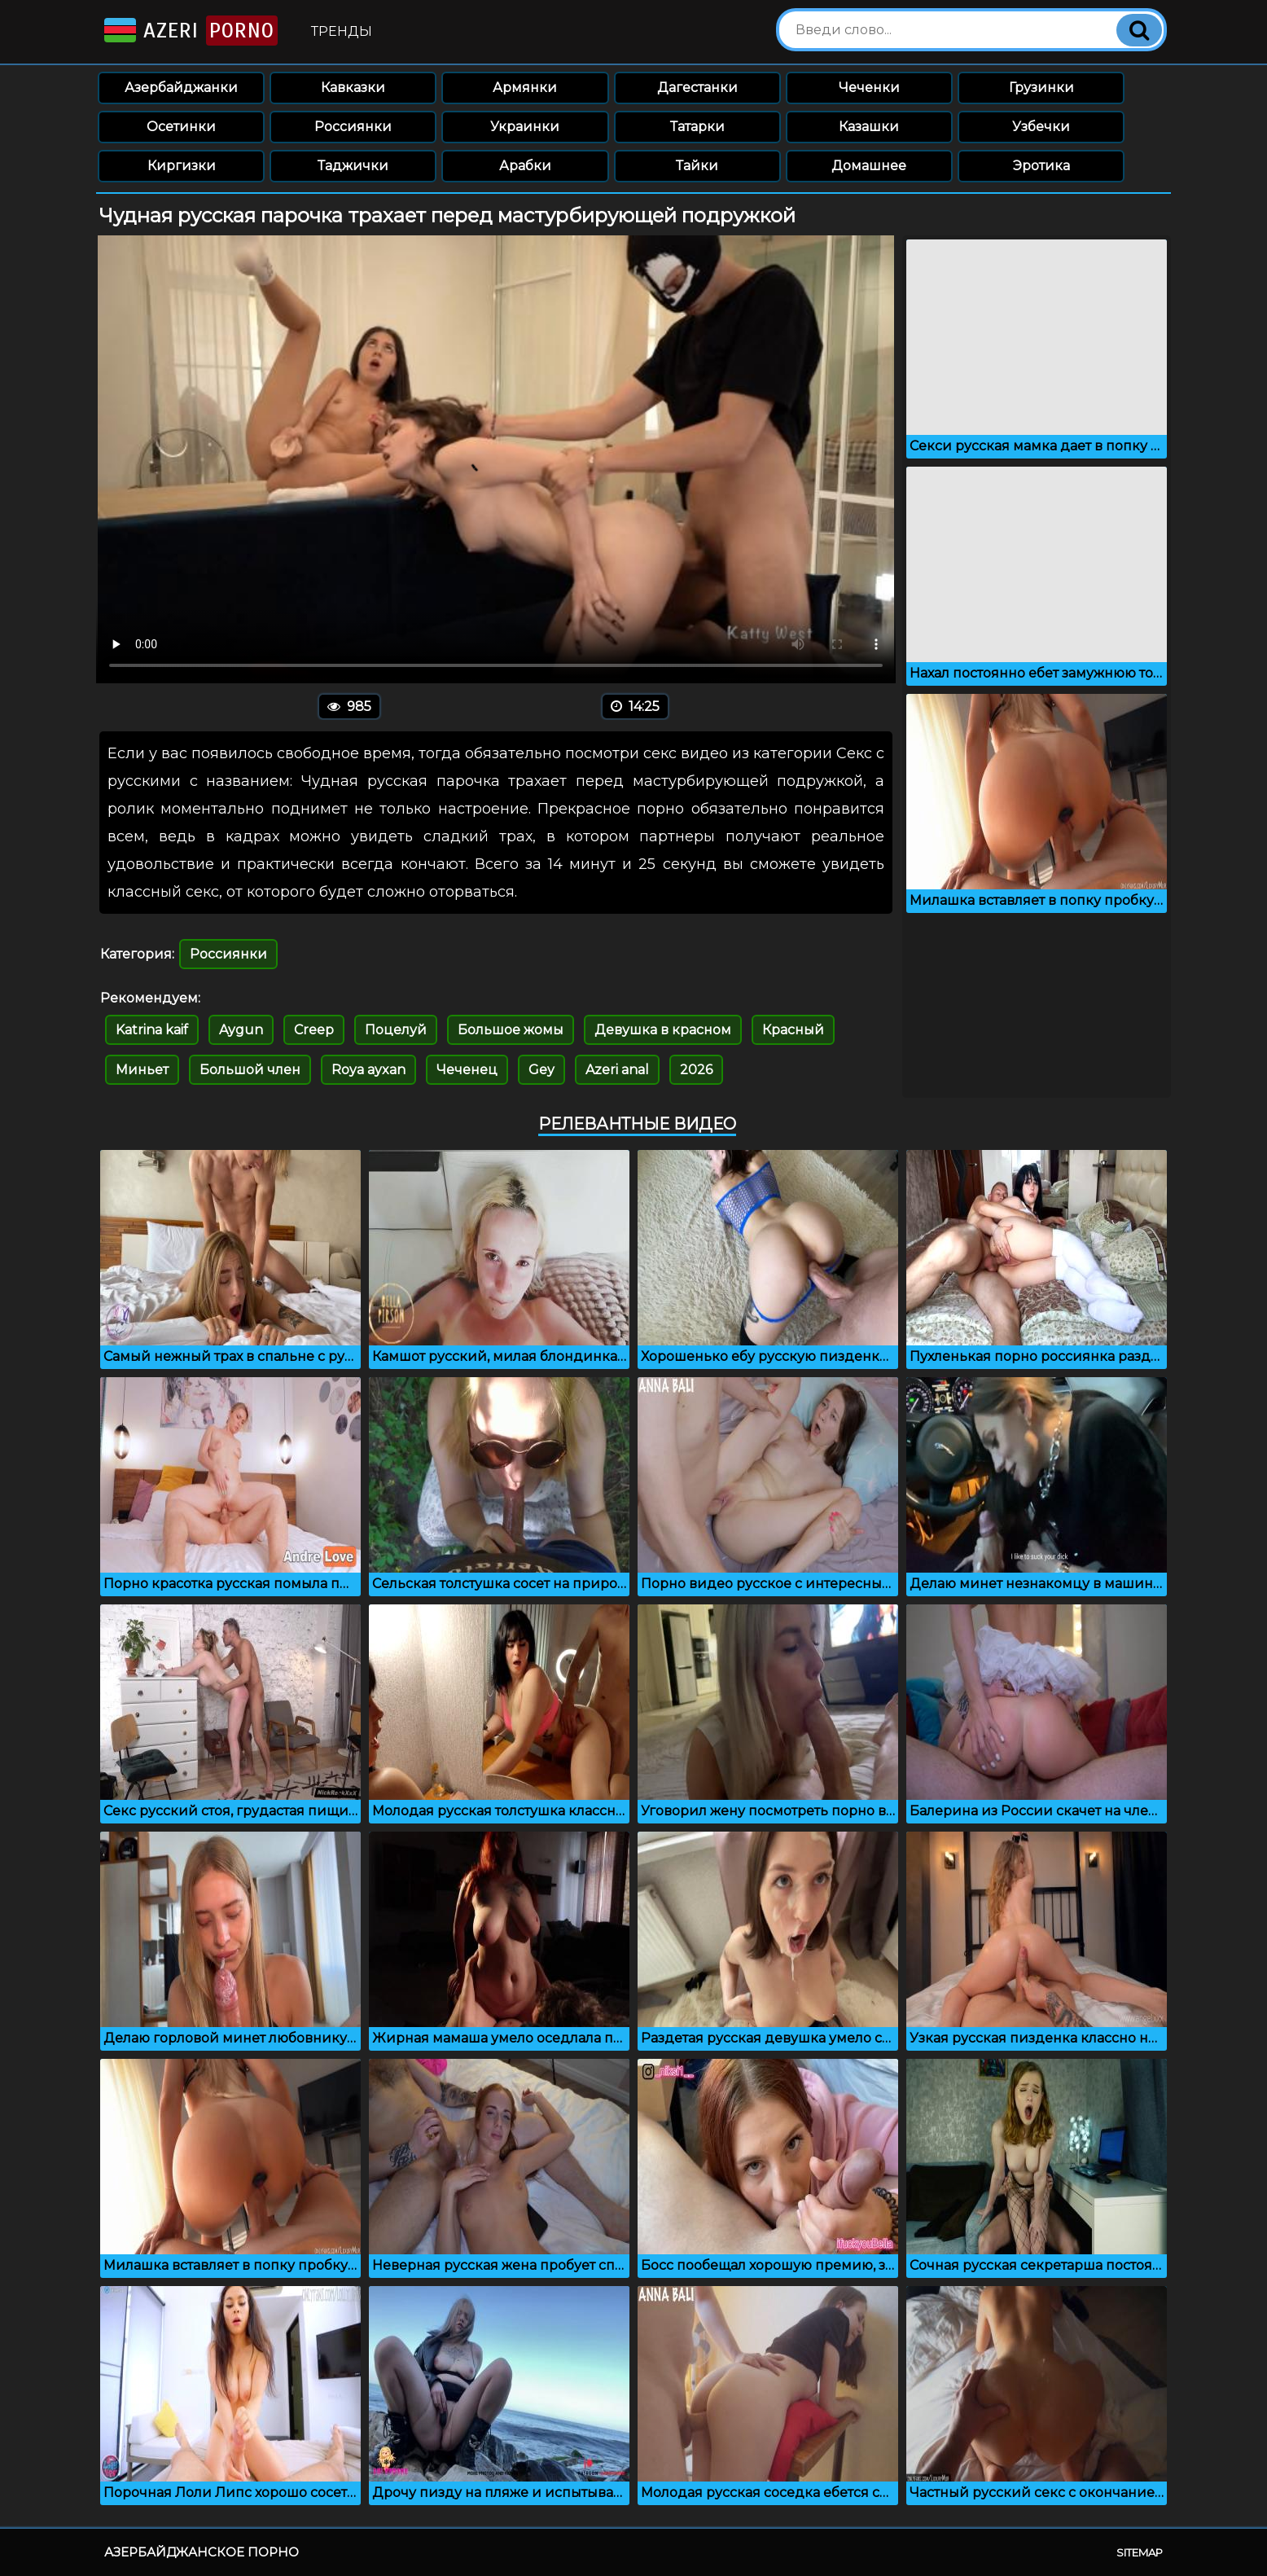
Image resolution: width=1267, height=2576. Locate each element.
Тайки (697, 165)
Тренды (341, 31)
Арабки (525, 165)
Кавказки (353, 87)
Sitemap (1139, 2552)
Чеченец (467, 1069)
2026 (696, 1069)
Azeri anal (617, 1069)
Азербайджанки (181, 87)
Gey (541, 1069)
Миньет (142, 1069)
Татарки (697, 126)
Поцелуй (396, 1030)
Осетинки (181, 126)
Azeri (189, 30)
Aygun (241, 1030)
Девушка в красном (662, 1030)
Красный (793, 1030)
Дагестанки (697, 87)
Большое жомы (510, 1030)
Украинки (524, 126)
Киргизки (181, 165)
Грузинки (1041, 87)
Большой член (249, 1069)
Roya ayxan (368, 1069)
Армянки (525, 87)
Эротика (1041, 165)
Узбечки (1041, 126)
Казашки (869, 126)
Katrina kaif (152, 1030)
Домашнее (868, 165)
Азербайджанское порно (201, 2552)
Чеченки (869, 87)
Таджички (353, 165)
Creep (314, 1030)
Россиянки (353, 126)
